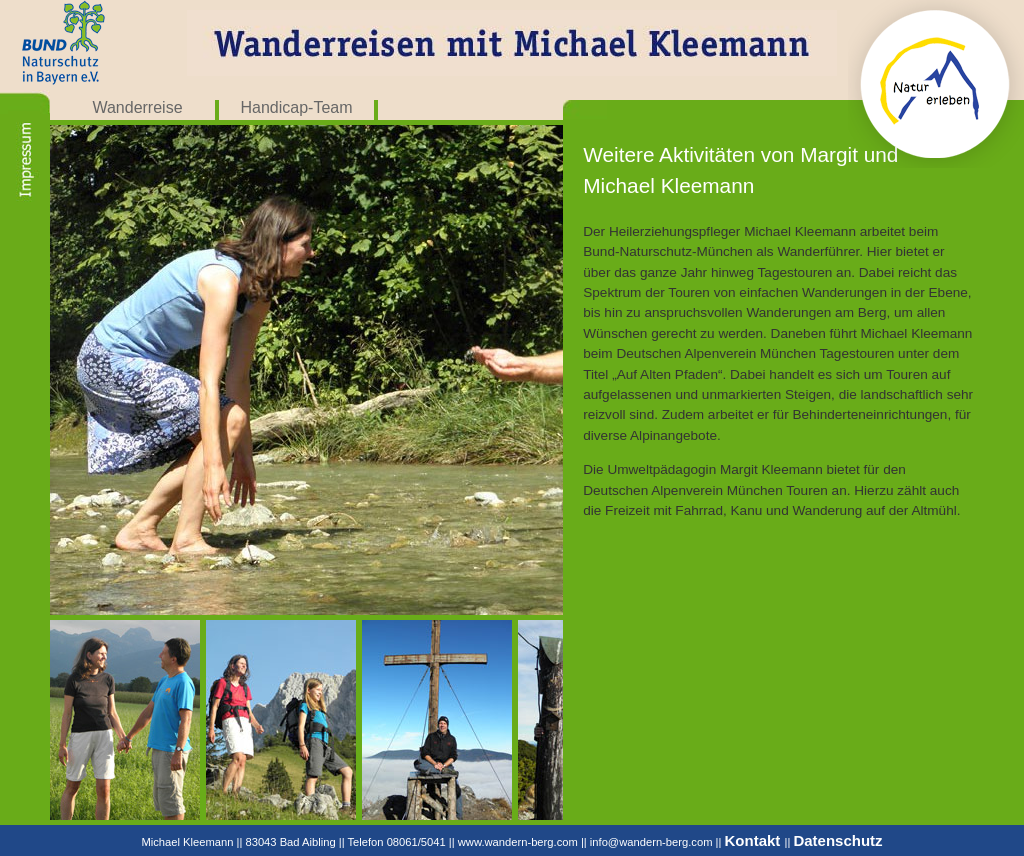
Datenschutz (837, 840)
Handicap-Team (296, 107)
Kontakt (755, 840)
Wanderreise (137, 107)
